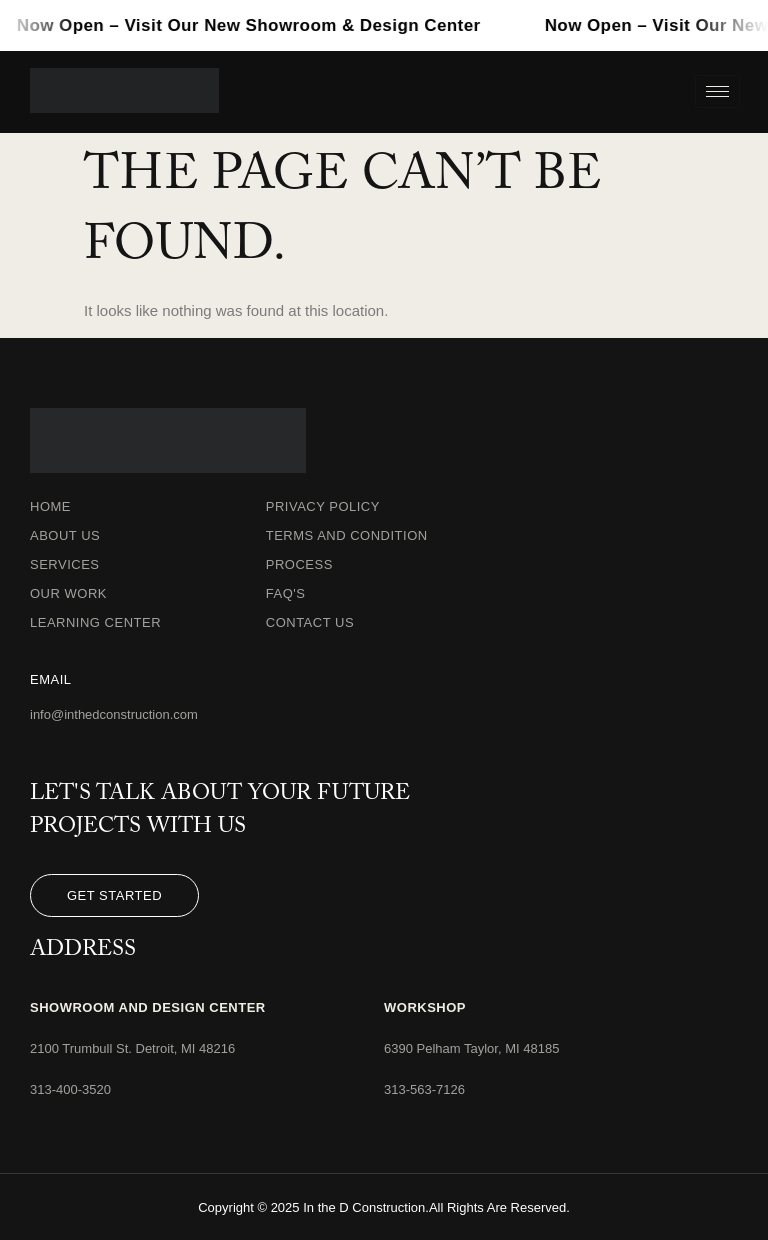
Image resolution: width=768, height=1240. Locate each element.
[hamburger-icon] (717, 91)
